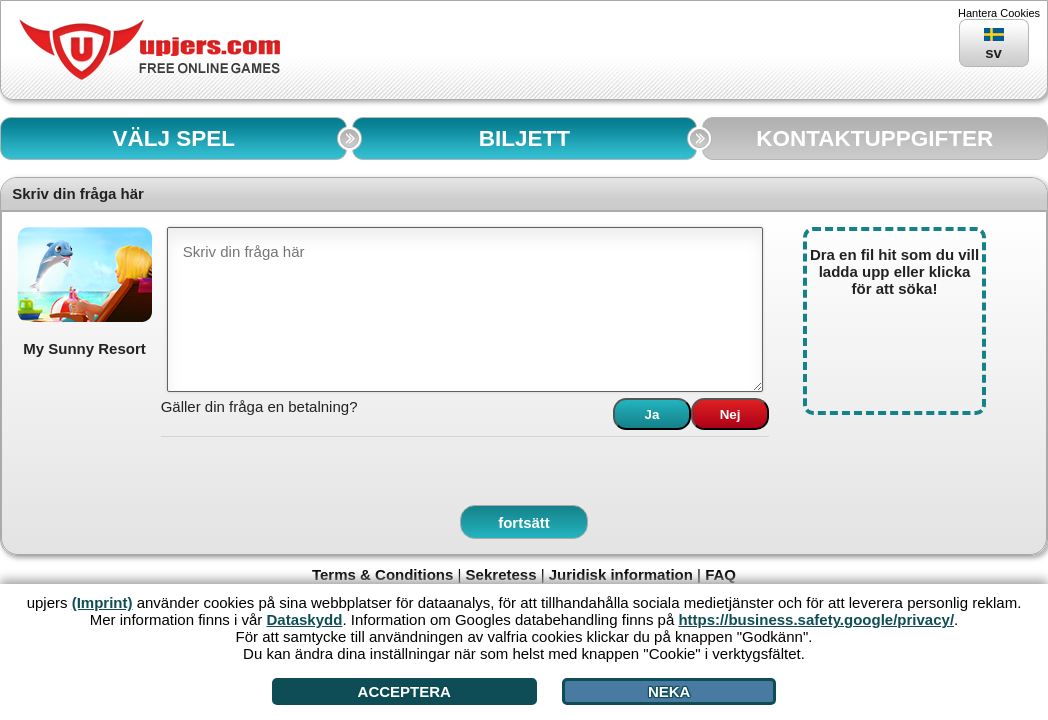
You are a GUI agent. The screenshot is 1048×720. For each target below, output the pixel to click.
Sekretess (501, 574)
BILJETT (524, 138)
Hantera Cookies (999, 13)
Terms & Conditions (382, 574)
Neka (669, 691)
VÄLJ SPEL (173, 138)
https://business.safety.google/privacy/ (816, 619)
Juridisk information (621, 574)
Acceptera (404, 691)
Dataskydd (305, 619)
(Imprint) (102, 602)
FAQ (720, 574)
